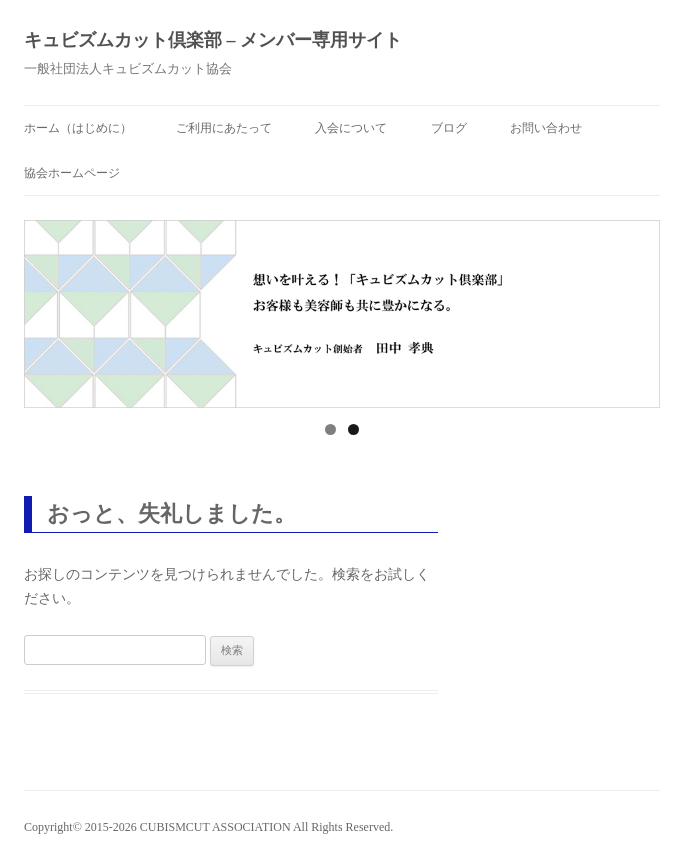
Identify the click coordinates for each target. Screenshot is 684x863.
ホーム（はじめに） (78, 128)
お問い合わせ (546, 128)
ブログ (449, 128)
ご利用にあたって (224, 128)
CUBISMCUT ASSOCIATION (215, 827)
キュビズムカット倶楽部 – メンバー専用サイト (213, 40)
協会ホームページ (72, 173)
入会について (351, 128)
